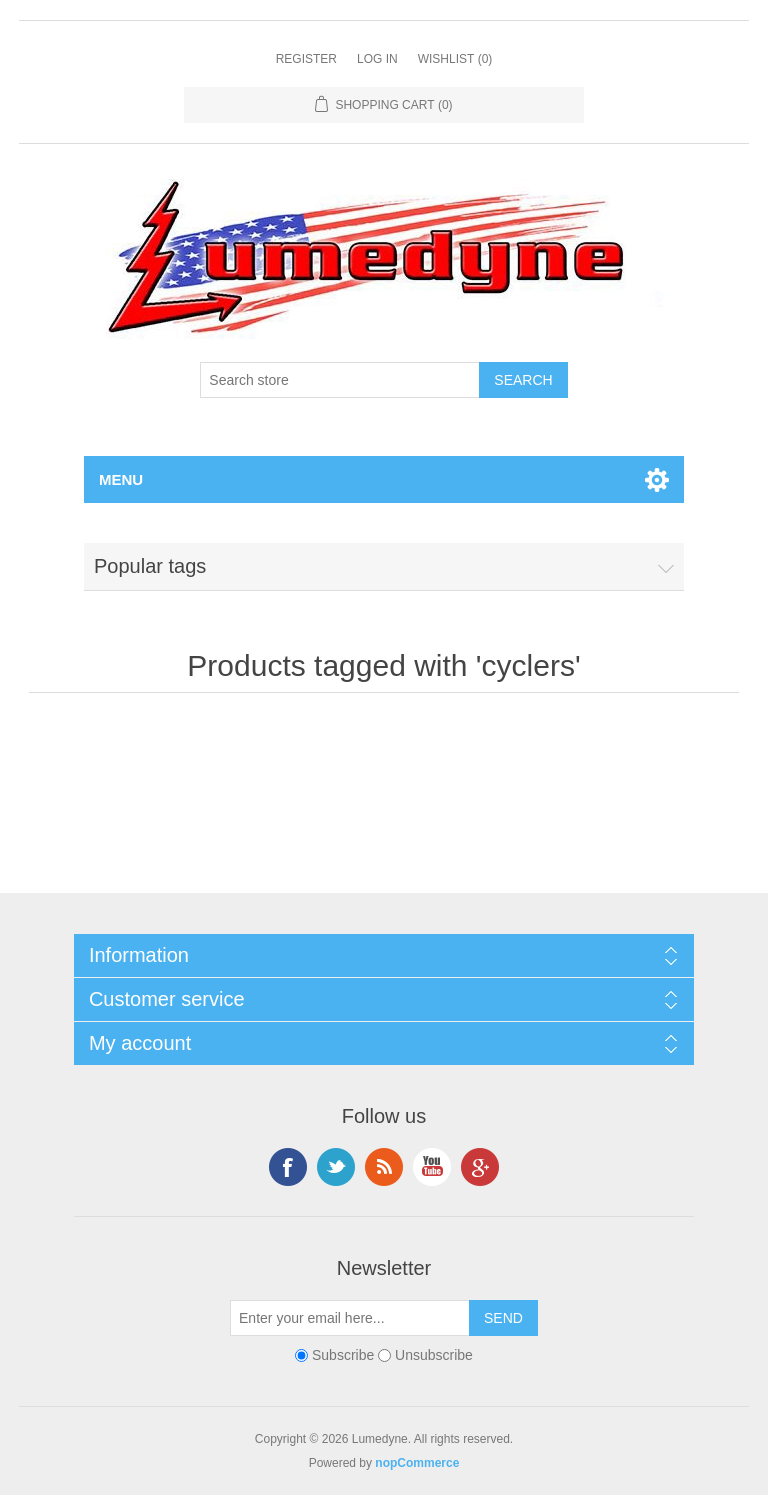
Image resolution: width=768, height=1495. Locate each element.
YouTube (432, 1167)
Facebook (288, 1167)
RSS (384, 1167)
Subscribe (343, 1355)
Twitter (336, 1167)
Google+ (480, 1167)
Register (306, 59)
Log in (377, 59)
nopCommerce (417, 1463)
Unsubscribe (434, 1355)
